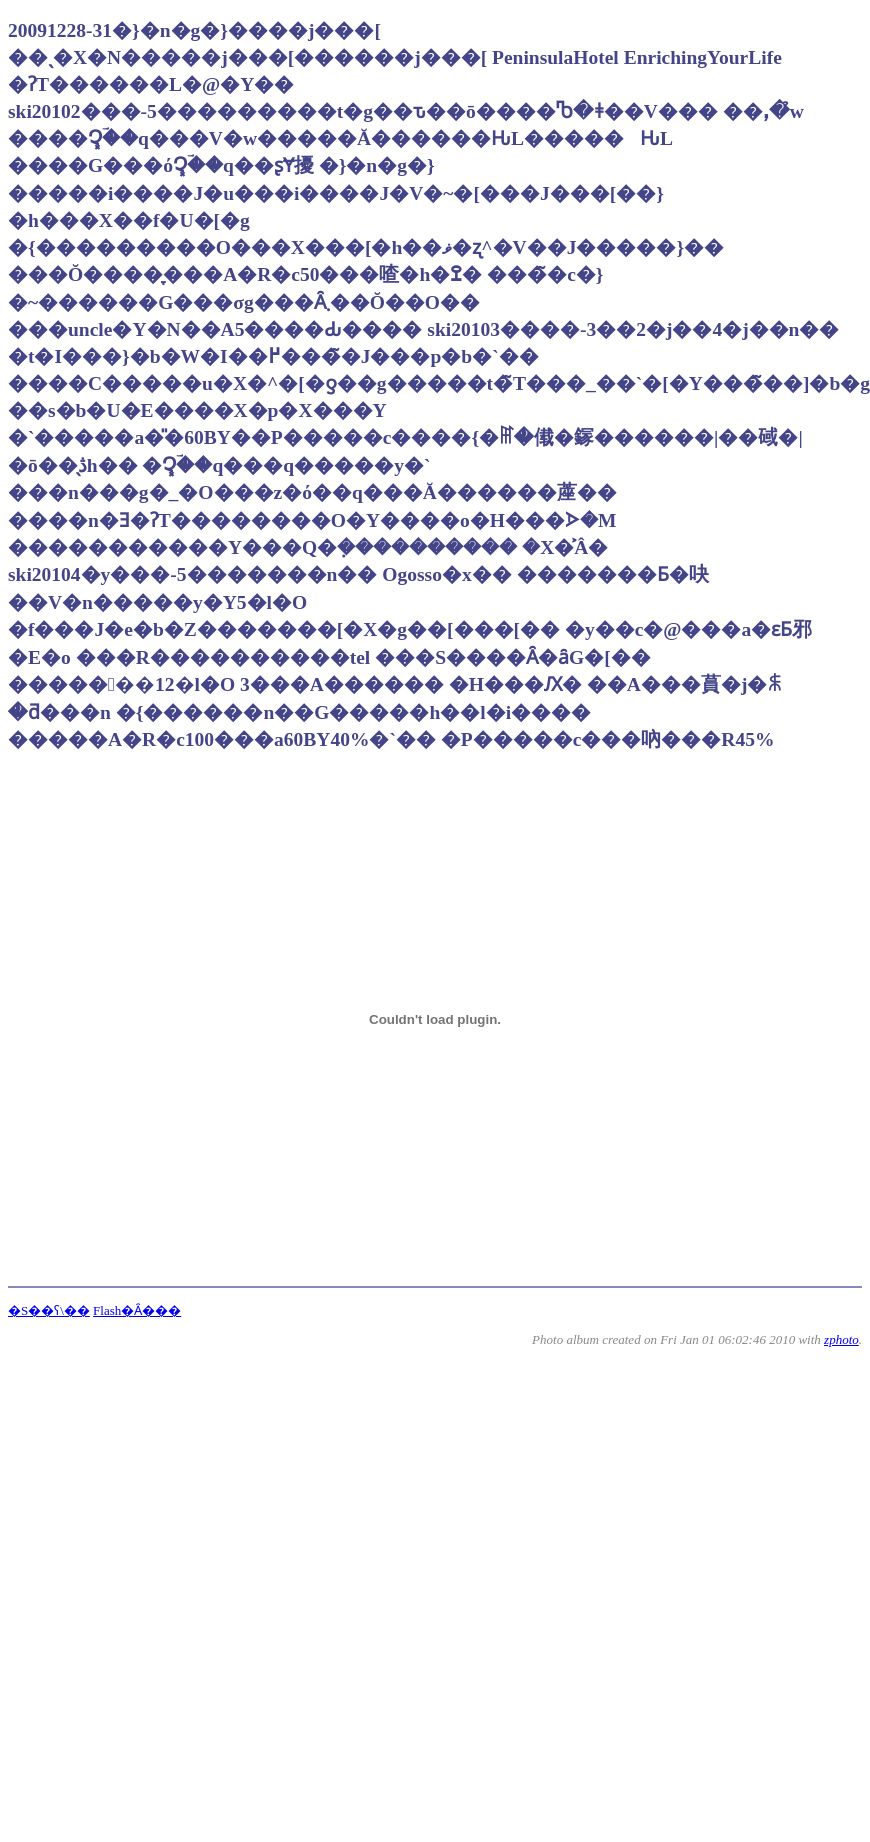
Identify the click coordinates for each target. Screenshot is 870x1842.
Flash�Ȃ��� (137, 1310)
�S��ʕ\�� (49, 1310)
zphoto (841, 1339)
